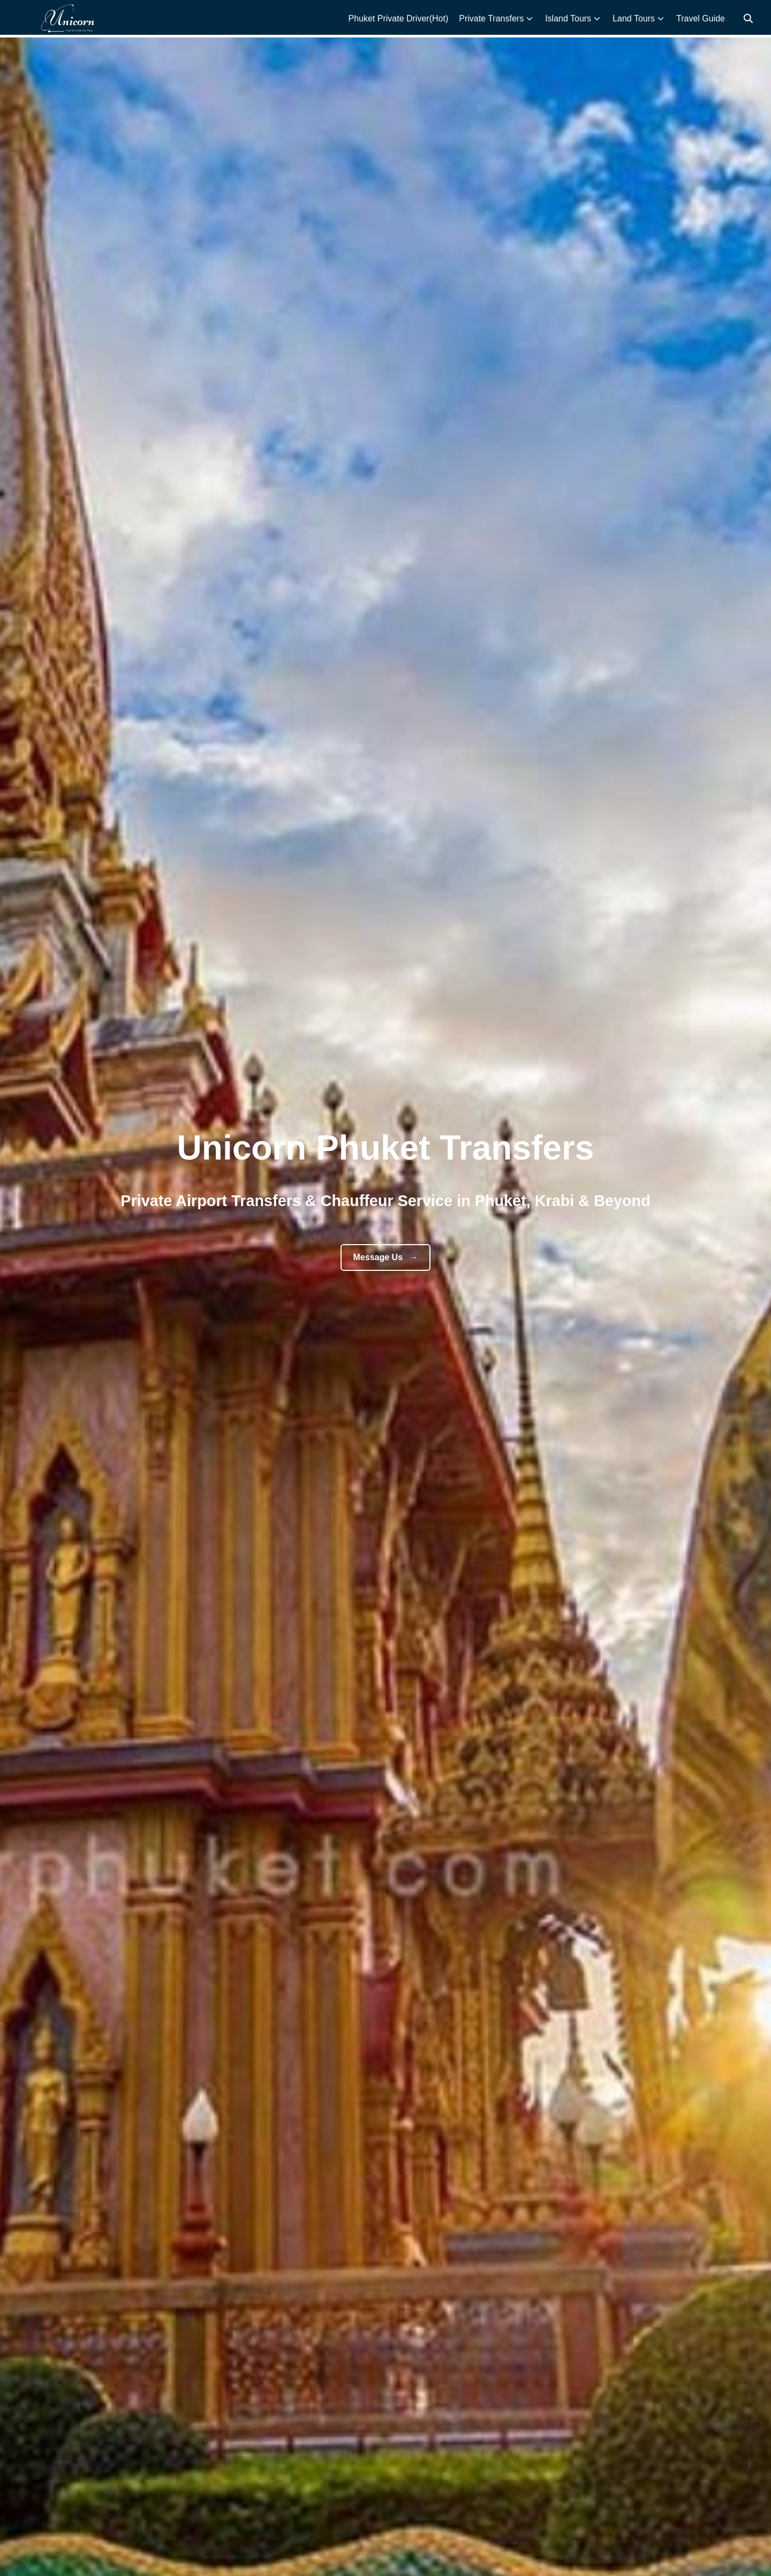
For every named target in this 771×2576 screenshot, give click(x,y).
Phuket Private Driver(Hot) (398, 18)
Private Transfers (491, 18)
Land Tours (634, 18)
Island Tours (568, 18)
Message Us (385, 1257)
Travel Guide (700, 18)
